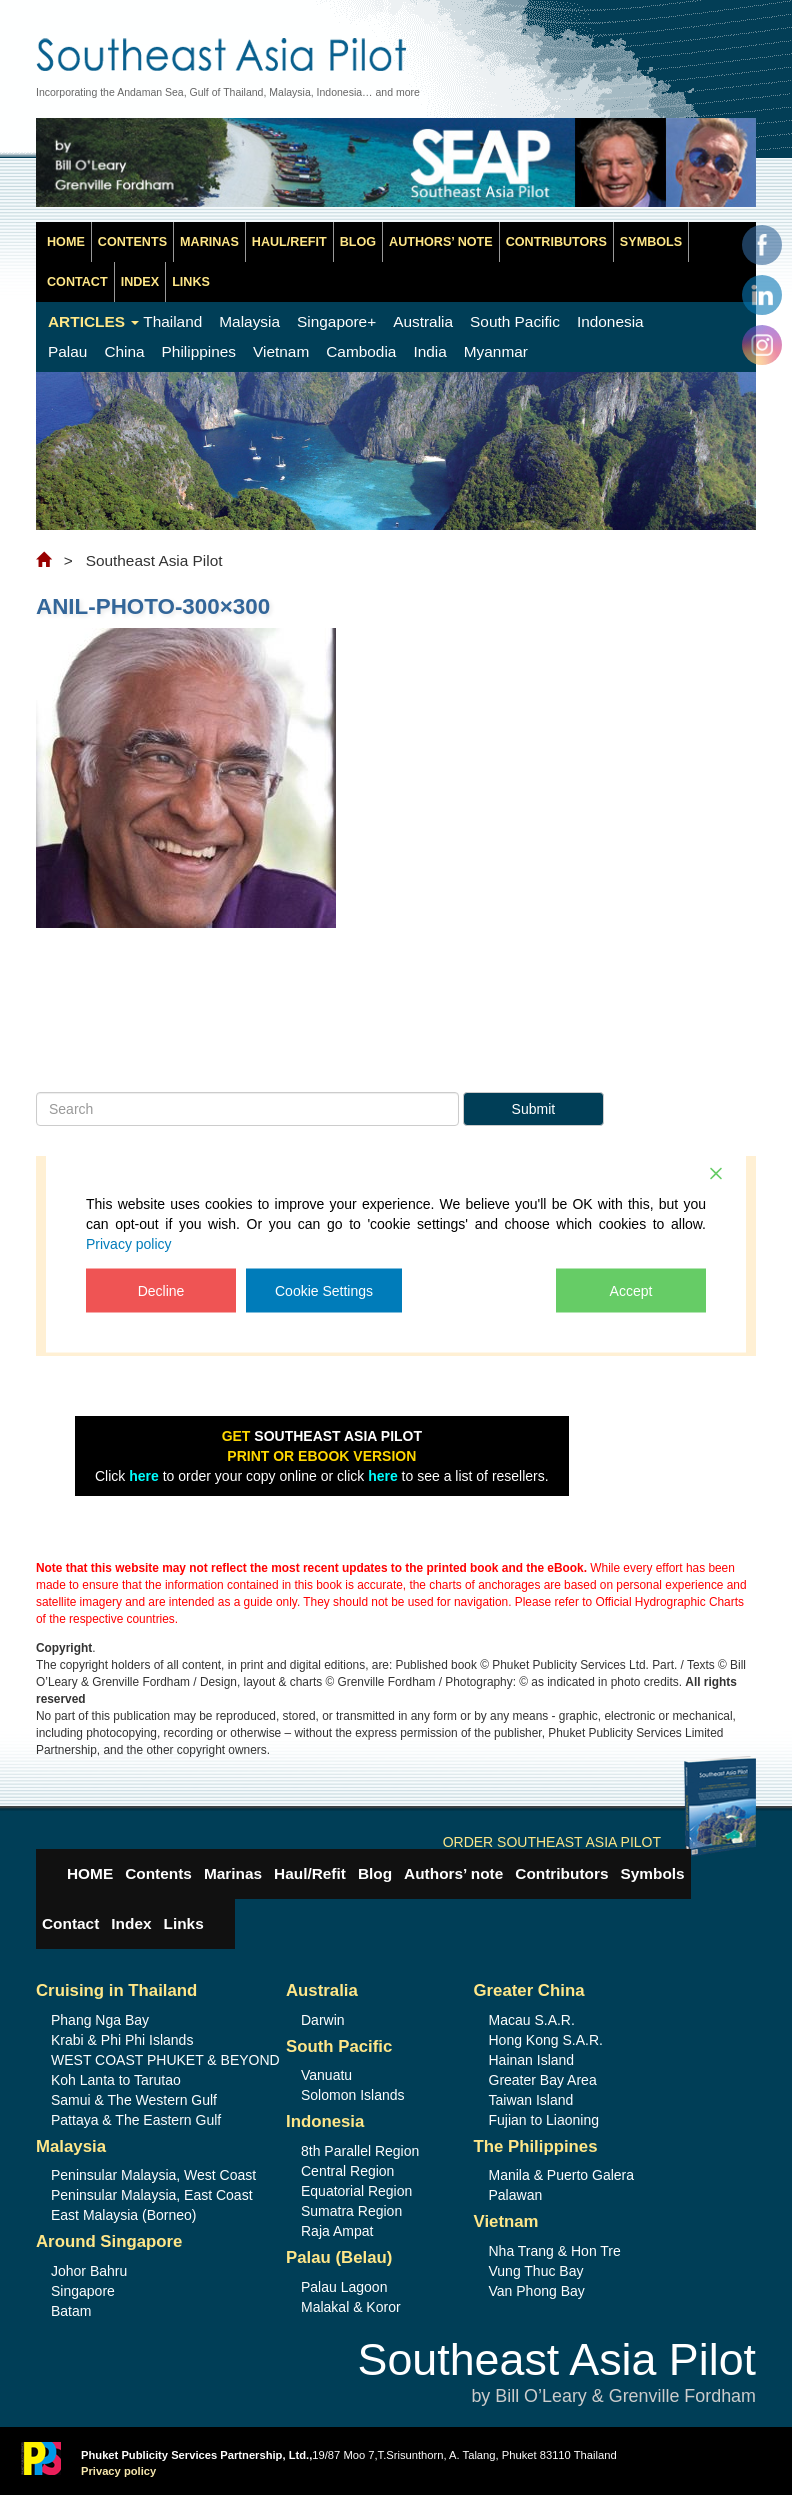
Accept (631, 1290)
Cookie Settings (324, 1290)
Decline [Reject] (161, 1290)
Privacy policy (129, 1243)
